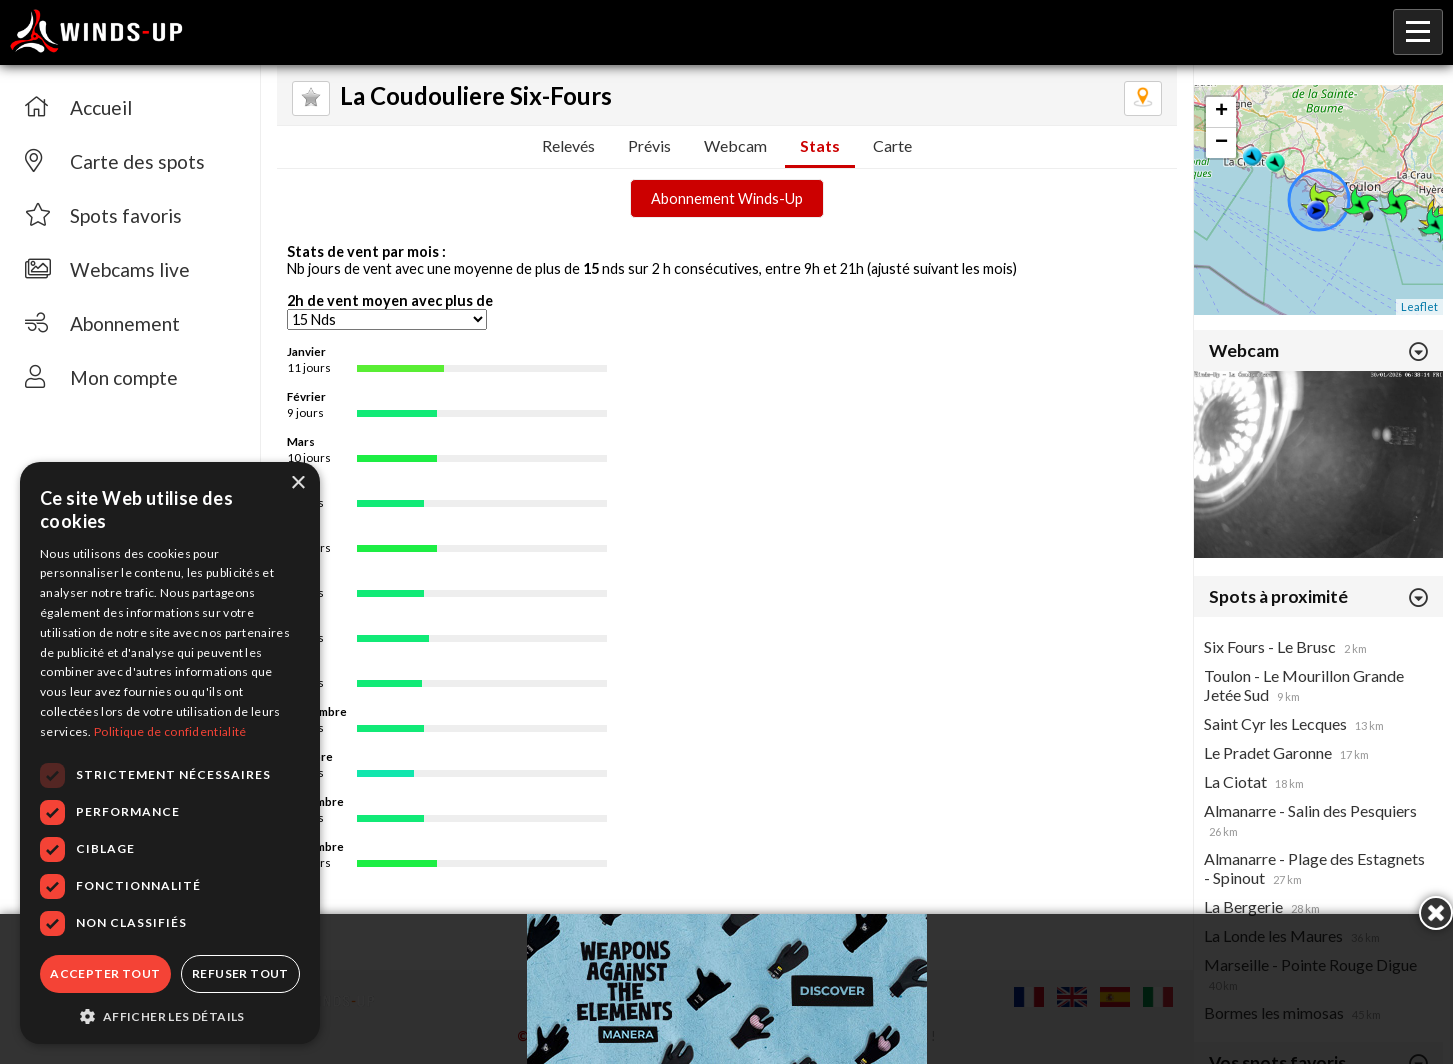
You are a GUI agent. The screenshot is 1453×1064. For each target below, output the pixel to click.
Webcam (735, 145)
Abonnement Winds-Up (727, 198)
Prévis (649, 145)
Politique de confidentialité (170, 731)
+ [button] (1221, 112)
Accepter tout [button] (105, 973)
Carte (892, 145)
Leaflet (1419, 306)
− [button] (1221, 143)
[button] (170, 1015)
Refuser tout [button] (240, 973)
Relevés (568, 145)
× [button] (297, 483)
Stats (820, 145)
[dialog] (170, 753)
